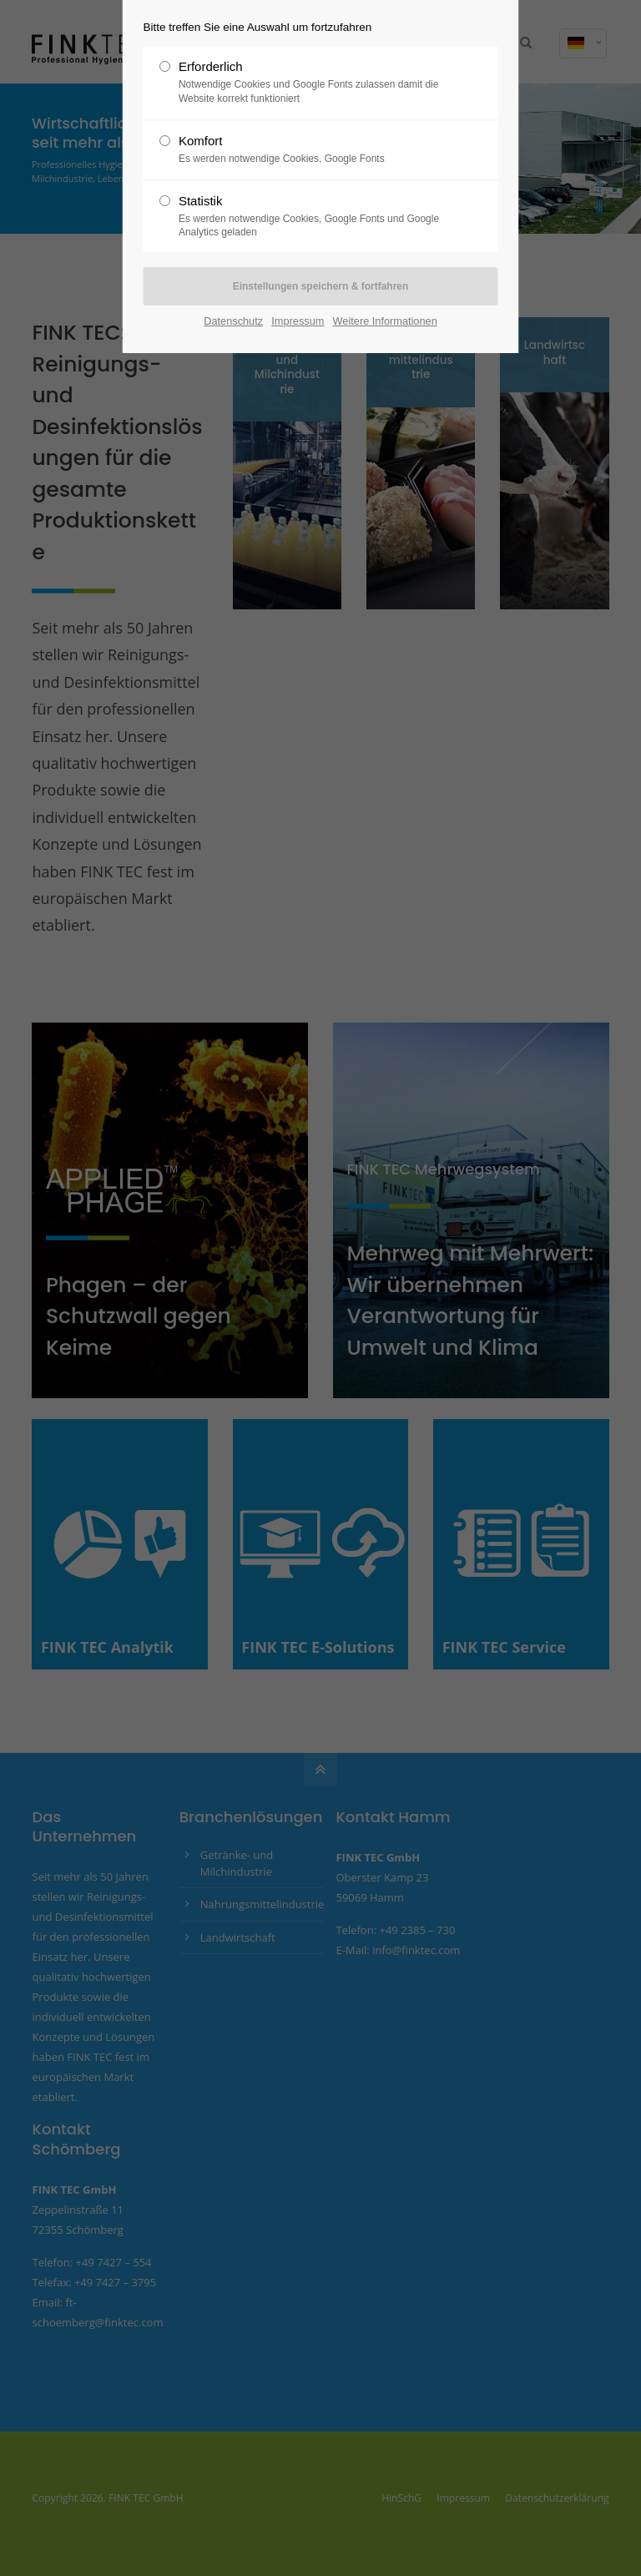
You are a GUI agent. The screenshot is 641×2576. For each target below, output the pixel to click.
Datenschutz (233, 321)
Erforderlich (314, 82)
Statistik (314, 217)
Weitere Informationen (385, 321)
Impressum (297, 321)
